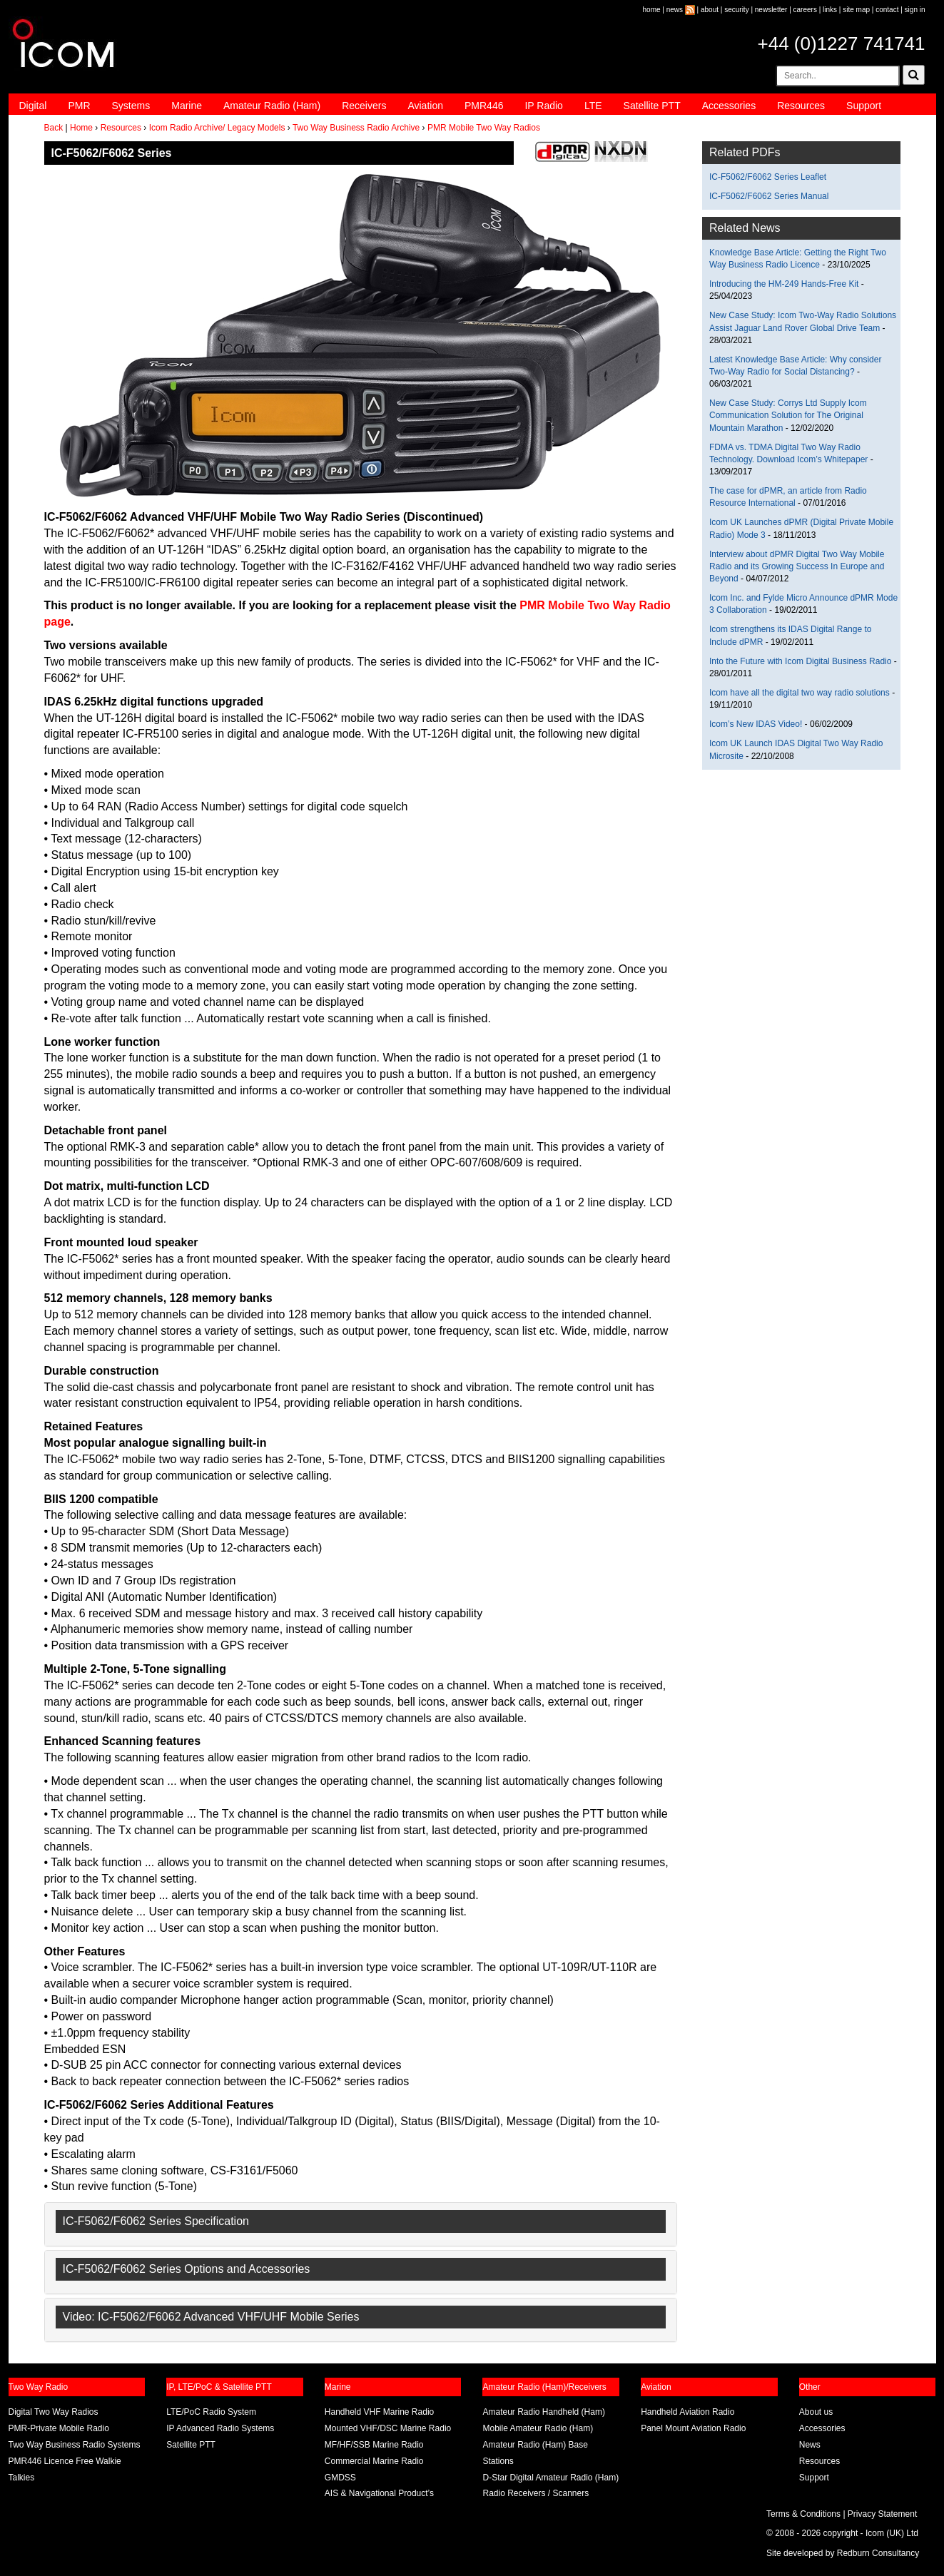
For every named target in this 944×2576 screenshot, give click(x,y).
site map (856, 10)
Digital (33, 105)
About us (816, 2412)
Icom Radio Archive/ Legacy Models (217, 128)
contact (887, 10)
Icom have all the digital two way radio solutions (799, 693)
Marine (186, 105)
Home (81, 128)
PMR (79, 105)
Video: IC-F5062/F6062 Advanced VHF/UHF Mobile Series (211, 2317)
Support (863, 105)
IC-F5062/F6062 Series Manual (768, 196)
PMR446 (484, 105)
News (810, 2445)
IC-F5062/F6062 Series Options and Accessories (186, 2269)
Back (54, 128)
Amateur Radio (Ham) (271, 105)
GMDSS (340, 2478)
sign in (915, 10)
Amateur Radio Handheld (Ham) (543, 2412)
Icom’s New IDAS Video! (755, 724)
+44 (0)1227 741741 (841, 43)
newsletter (771, 10)
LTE (593, 105)
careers (805, 10)
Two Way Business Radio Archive (356, 128)
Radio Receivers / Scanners (535, 2493)
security (736, 10)
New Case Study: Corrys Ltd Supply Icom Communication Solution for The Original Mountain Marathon (788, 415)
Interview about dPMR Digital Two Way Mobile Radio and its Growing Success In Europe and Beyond (796, 566)
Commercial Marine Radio (374, 2461)
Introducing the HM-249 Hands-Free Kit (783, 284)
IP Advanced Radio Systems (220, 2428)
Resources (801, 105)
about (710, 10)
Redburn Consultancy (878, 2553)
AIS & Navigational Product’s (379, 2493)
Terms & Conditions (803, 2514)
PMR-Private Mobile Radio (59, 2428)
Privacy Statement (882, 2514)
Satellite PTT (652, 105)
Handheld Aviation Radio (687, 2412)
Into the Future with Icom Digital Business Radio (800, 661)
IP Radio (543, 105)
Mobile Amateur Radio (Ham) (537, 2428)
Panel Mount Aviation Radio (693, 2428)
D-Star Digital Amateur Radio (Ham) (550, 2478)
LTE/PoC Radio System (211, 2412)
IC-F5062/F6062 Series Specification (156, 2221)
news (674, 10)
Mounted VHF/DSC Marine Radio (388, 2428)
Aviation (425, 105)
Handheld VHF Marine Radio (379, 2412)
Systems (131, 105)
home (652, 10)
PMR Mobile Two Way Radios (483, 128)
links (830, 10)
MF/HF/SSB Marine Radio (374, 2445)
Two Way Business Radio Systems (75, 2445)
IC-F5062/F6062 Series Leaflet (767, 177)
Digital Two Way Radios (53, 2412)
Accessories (729, 105)
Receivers (364, 105)
